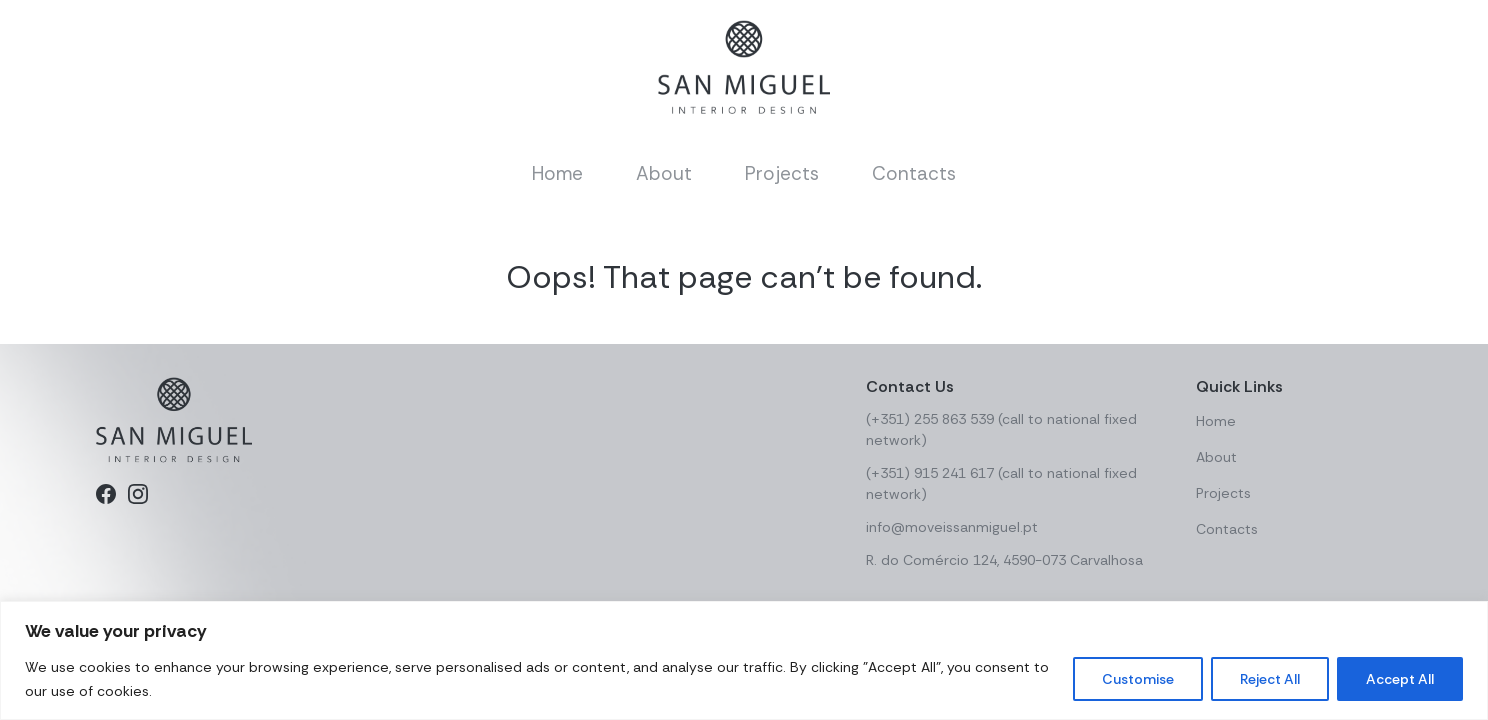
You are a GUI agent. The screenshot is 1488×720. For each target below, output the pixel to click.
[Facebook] (106, 494)
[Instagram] (138, 494)
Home (557, 173)
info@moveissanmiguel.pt (952, 527)
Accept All (1400, 679)
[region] (744, 660)
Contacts (914, 173)
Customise (1138, 679)
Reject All (1270, 679)
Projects (782, 173)
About (664, 173)
